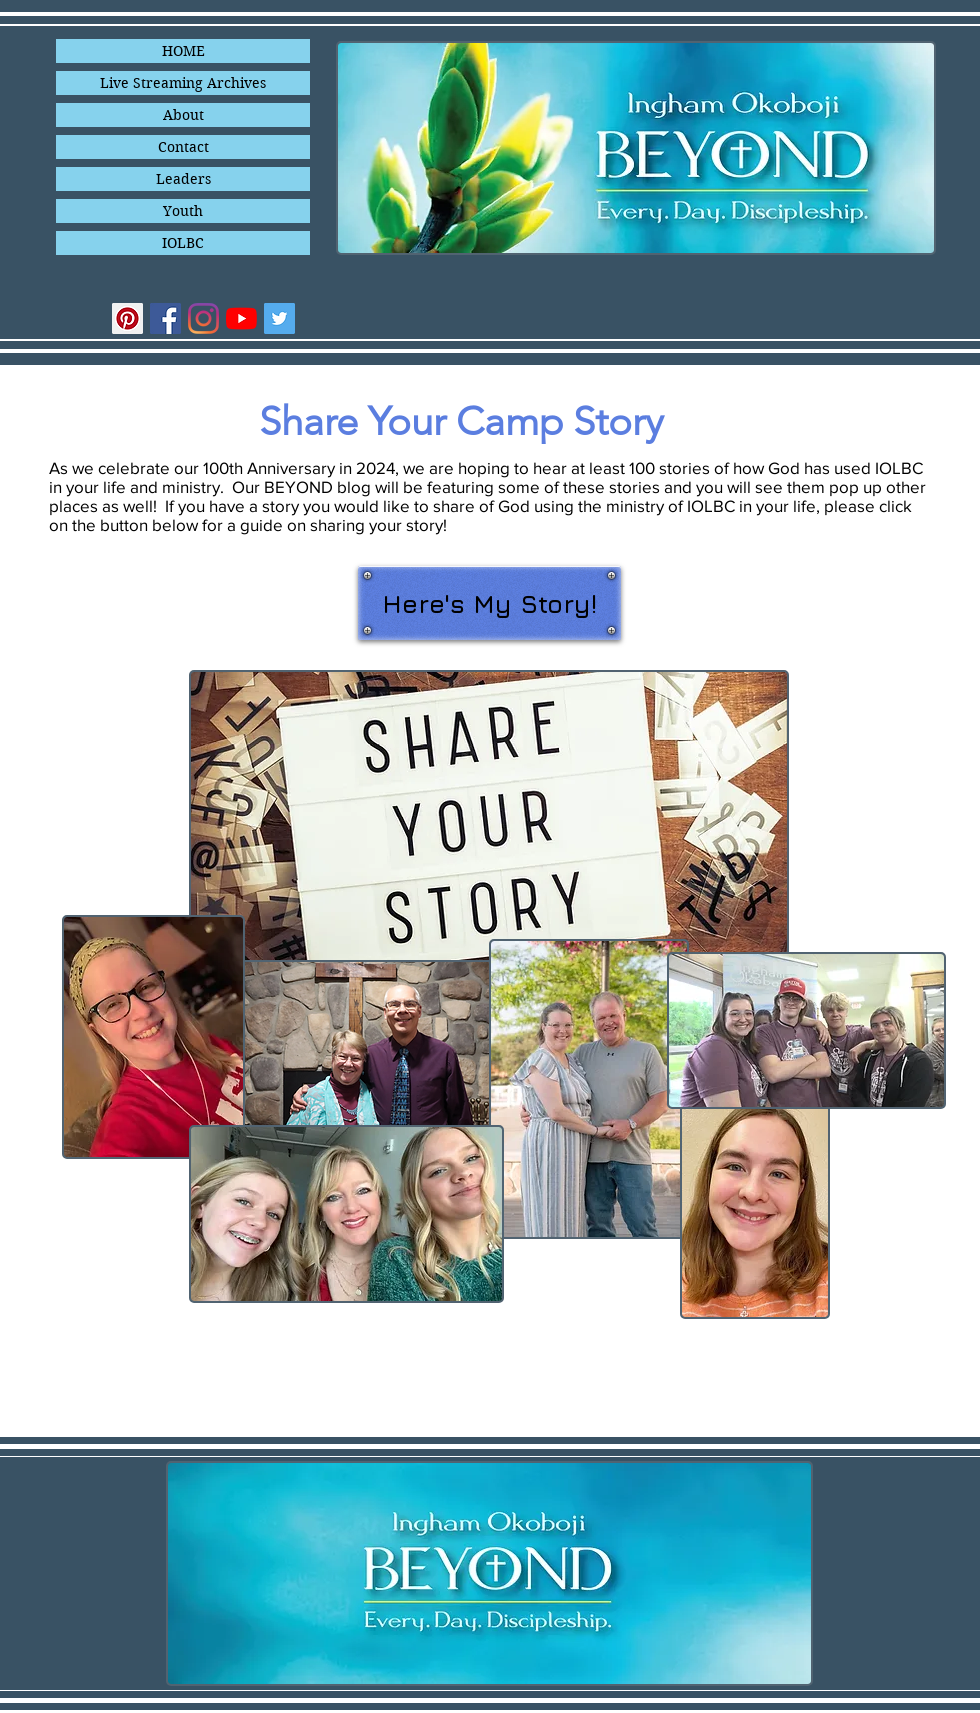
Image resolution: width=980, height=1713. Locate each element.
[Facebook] (165, 318)
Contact (183, 147)
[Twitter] (279, 318)
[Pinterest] (127, 318)
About (183, 115)
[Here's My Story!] (489, 603)
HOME (183, 51)
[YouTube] (241, 318)
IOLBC (183, 243)
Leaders (183, 179)
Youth (183, 211)
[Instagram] (203, 318)
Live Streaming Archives (183, 83)
